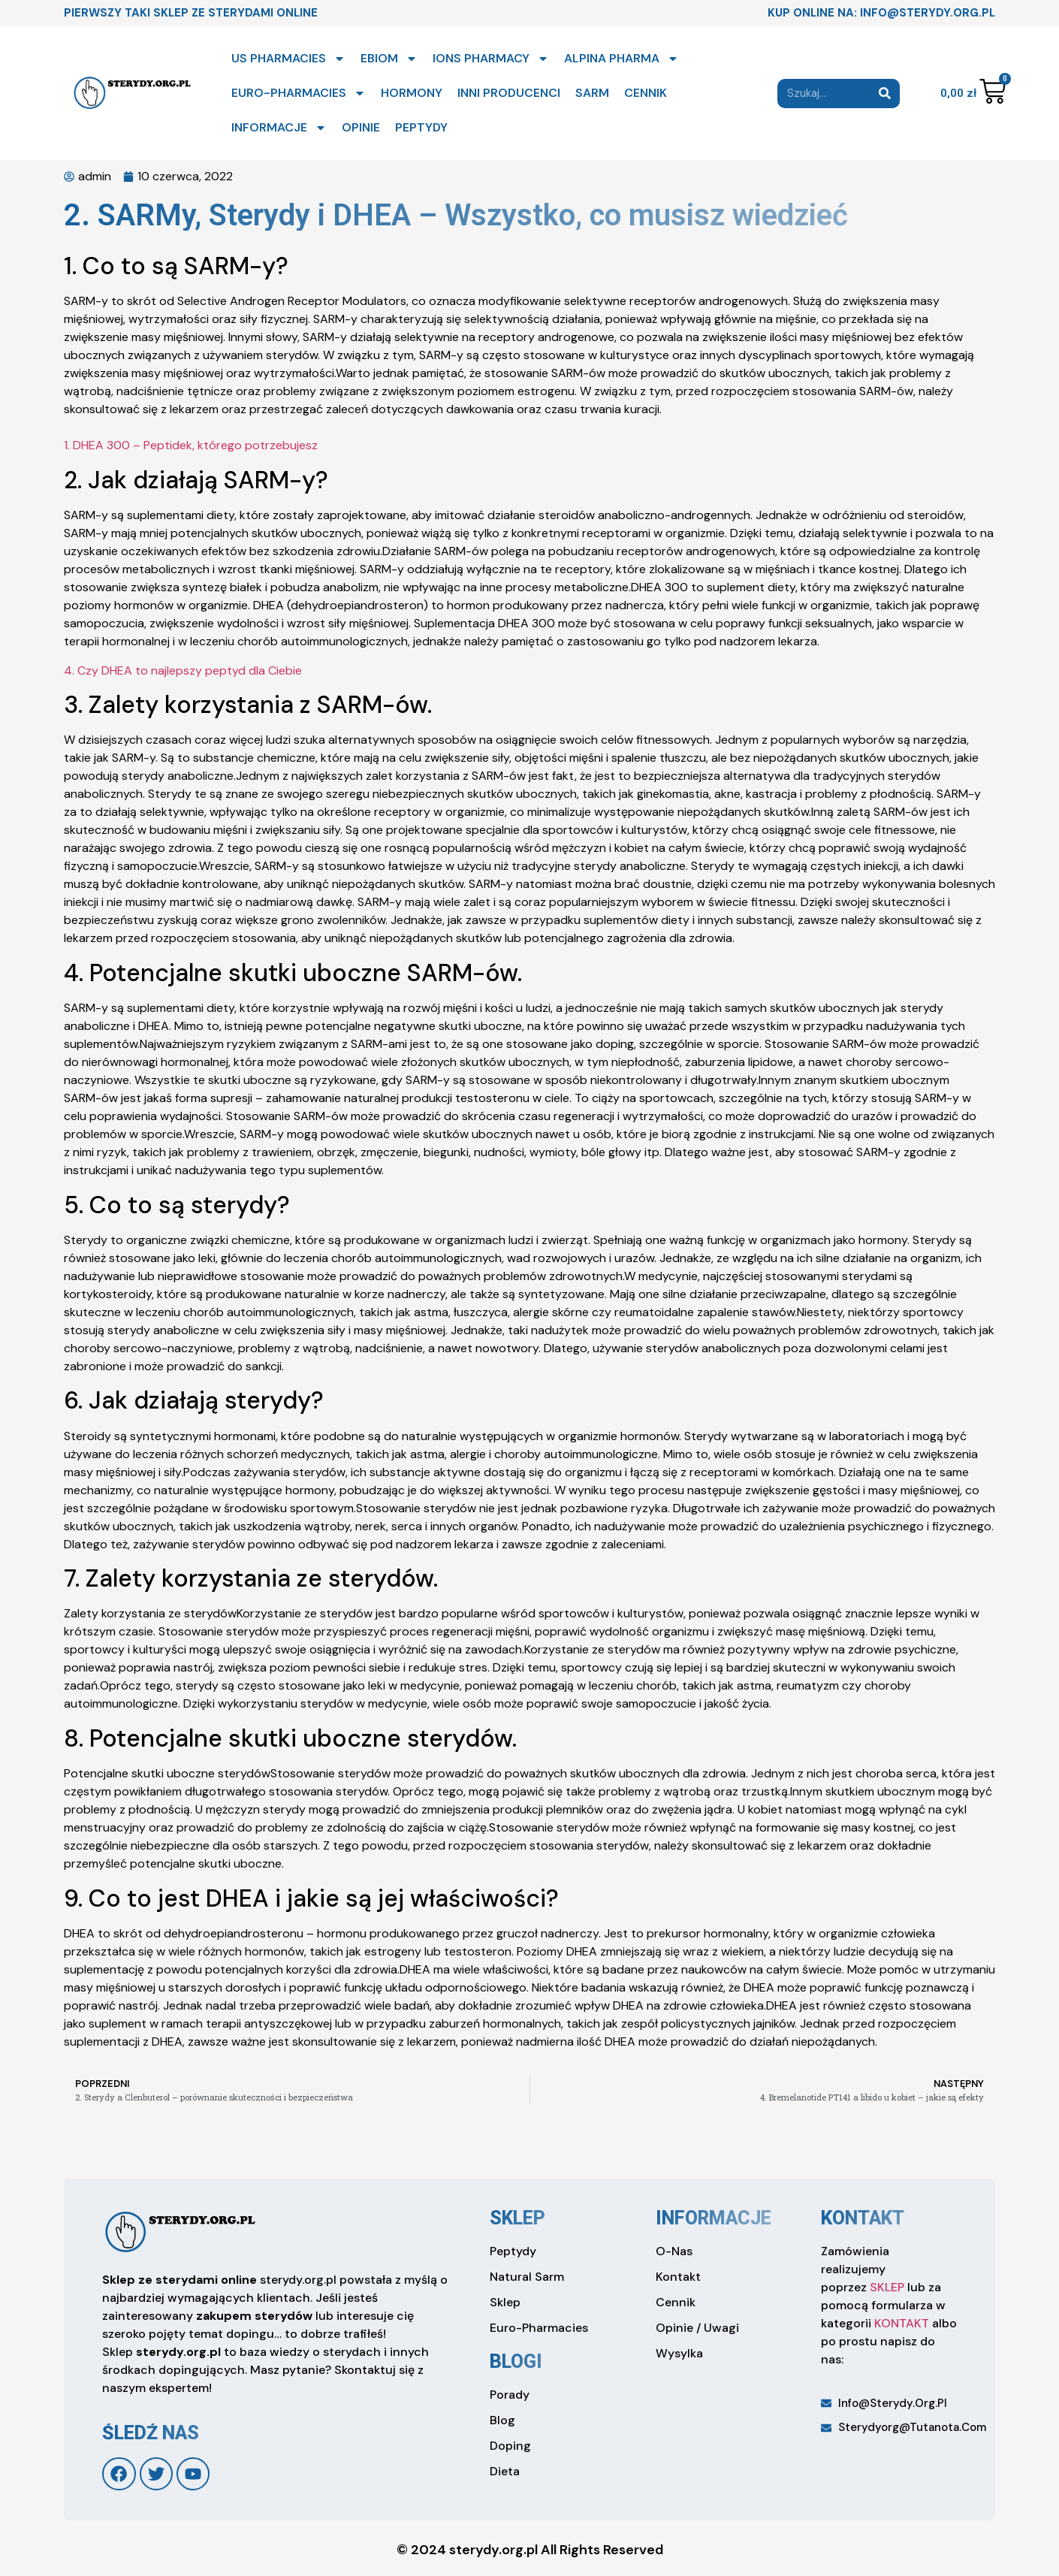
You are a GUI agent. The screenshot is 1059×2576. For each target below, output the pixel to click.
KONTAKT (901, 2323)
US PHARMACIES (288, 58)
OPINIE (361, 127)
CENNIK (645, 93)
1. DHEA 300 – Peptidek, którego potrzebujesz (191, 445)
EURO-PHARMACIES (298, 93)
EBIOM (389, 58)
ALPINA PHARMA (621, 58)
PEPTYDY (421, 127)
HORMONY (411, 93)
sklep (517, 2218)
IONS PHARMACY (491, 58)
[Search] (885, 93)
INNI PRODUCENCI (508, 93)
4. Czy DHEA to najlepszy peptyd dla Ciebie (183, 670)
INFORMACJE (279, 127)
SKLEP (887, 2287)
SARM (592, 93)
